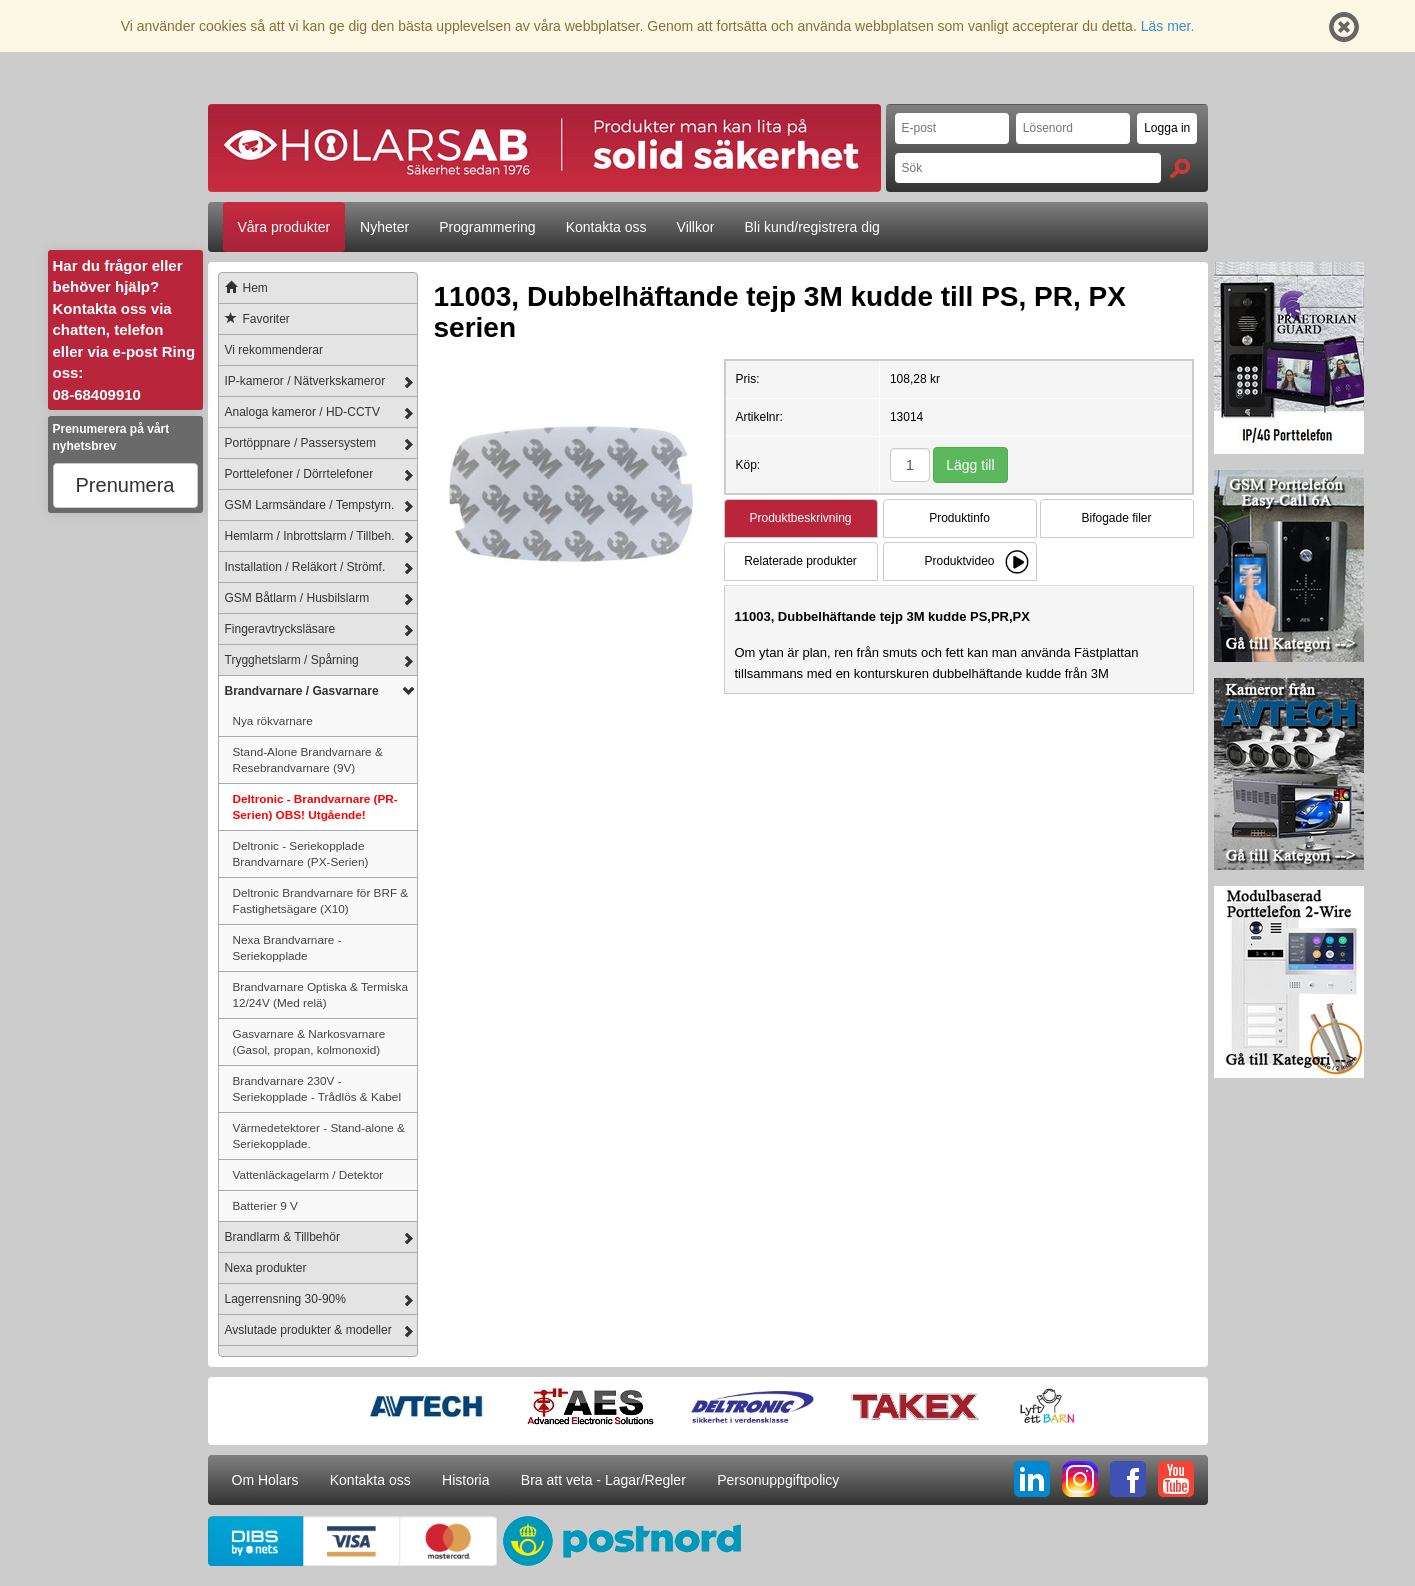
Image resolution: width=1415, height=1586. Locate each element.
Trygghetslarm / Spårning (292, 660)
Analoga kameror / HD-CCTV (302, 412)
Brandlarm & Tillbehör (282, 1237)
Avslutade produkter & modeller (308, 1330)
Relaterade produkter (800, 561)
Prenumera (125, 485)
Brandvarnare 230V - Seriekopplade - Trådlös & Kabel (317, 1088)
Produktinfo (959, 518)
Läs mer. (1168, 26)
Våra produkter (284, 227)
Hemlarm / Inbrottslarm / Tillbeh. (310, 536)
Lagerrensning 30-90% (285, 1299)
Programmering (487, 227)
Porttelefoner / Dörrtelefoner (299, 474)
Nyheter (384, 227)
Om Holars (265, 1480)
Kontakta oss (606, 227)
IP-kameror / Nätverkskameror (305, 381)
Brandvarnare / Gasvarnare (302, 691)
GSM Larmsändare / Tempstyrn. (310, 505)
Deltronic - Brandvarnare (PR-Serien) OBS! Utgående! (315, 806)
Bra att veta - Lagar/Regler (603, 1480)
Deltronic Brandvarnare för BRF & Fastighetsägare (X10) (321, 900)
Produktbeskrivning (800, 518)
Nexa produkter (266, 1268)
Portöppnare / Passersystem (300, 443)
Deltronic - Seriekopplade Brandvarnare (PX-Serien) (301, 853)
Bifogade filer (1116, 518)
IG (1080, 1479)
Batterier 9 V (265, 1205)
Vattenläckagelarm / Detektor (308, 1174)
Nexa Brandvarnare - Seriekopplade (287, 947)
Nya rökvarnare (273, 720)
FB (1128, 1479)
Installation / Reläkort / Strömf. (305, 567)
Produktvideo (959, 561)
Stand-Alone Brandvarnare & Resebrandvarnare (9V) (308, 759)
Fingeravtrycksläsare (280, 629)
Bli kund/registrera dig (811, 227)
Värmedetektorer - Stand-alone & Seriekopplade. (319, 1135)
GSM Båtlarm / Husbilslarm (297, 598)
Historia (465, 1480)
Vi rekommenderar (274, 350)
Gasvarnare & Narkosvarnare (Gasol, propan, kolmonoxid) (309, 1041)
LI (1032, 1479)
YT (1176, 1479)
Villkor (696, 227)
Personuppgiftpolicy (778, 1480)
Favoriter (254, 319)
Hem (243, 288)
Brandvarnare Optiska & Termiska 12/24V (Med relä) (320, 994)
